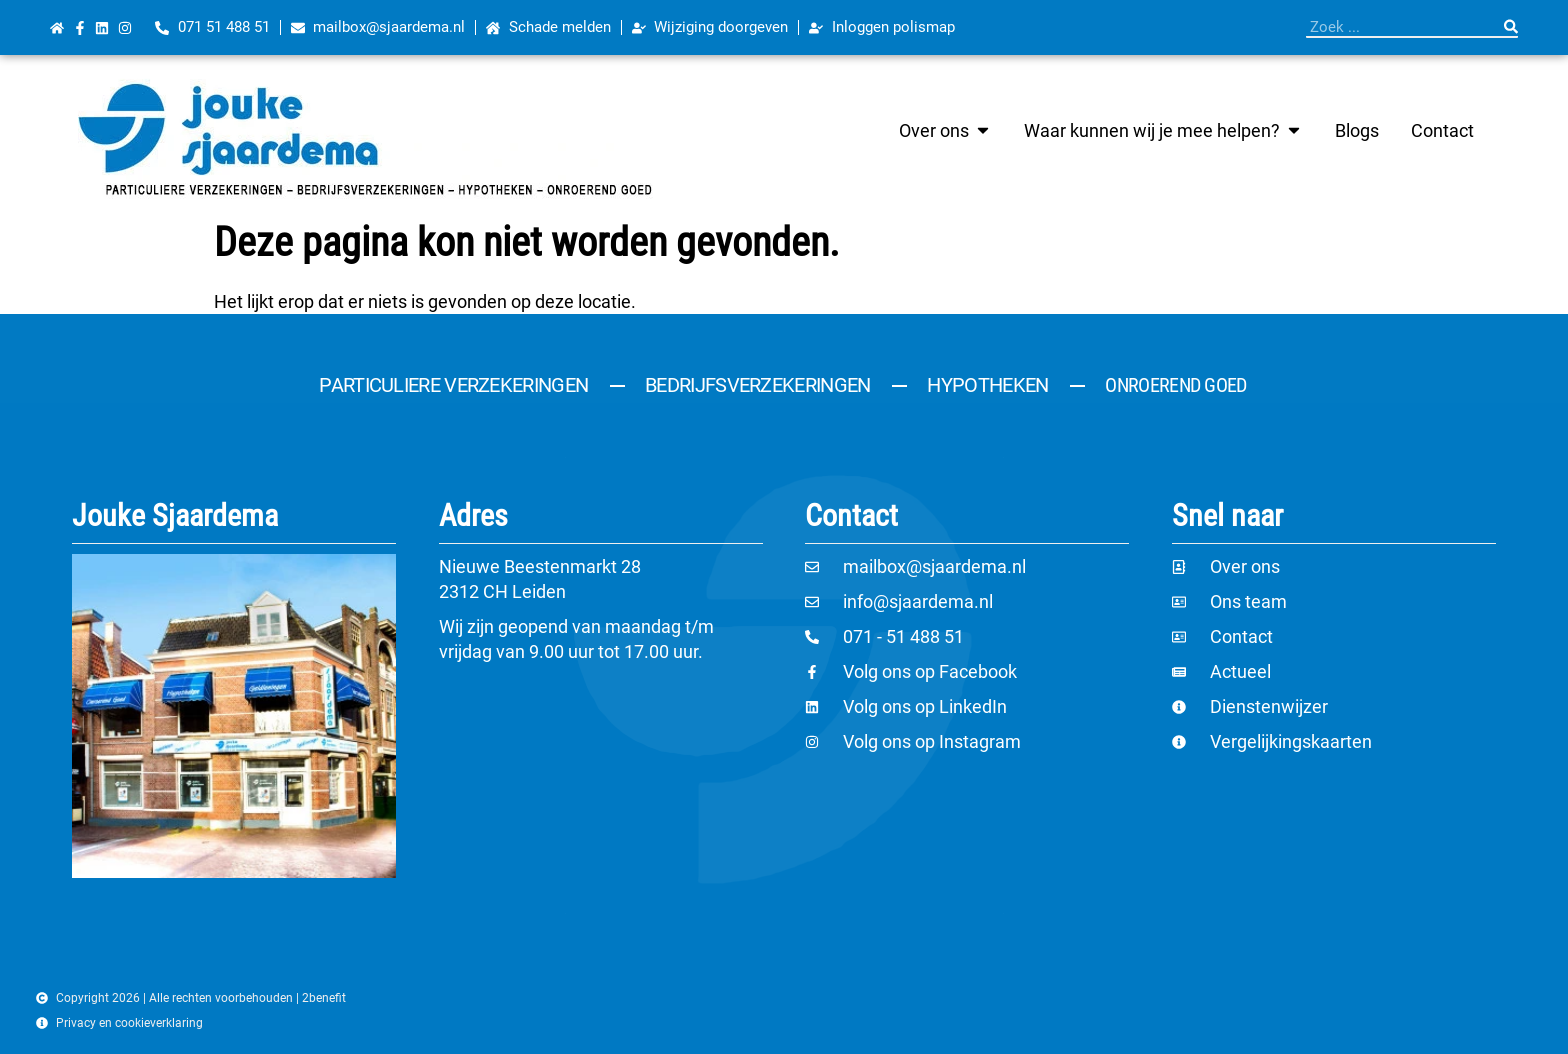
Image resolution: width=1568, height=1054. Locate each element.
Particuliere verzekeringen (453, 385)
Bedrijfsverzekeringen (757, 385)
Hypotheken (987, 385)
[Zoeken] (1511, 27)
